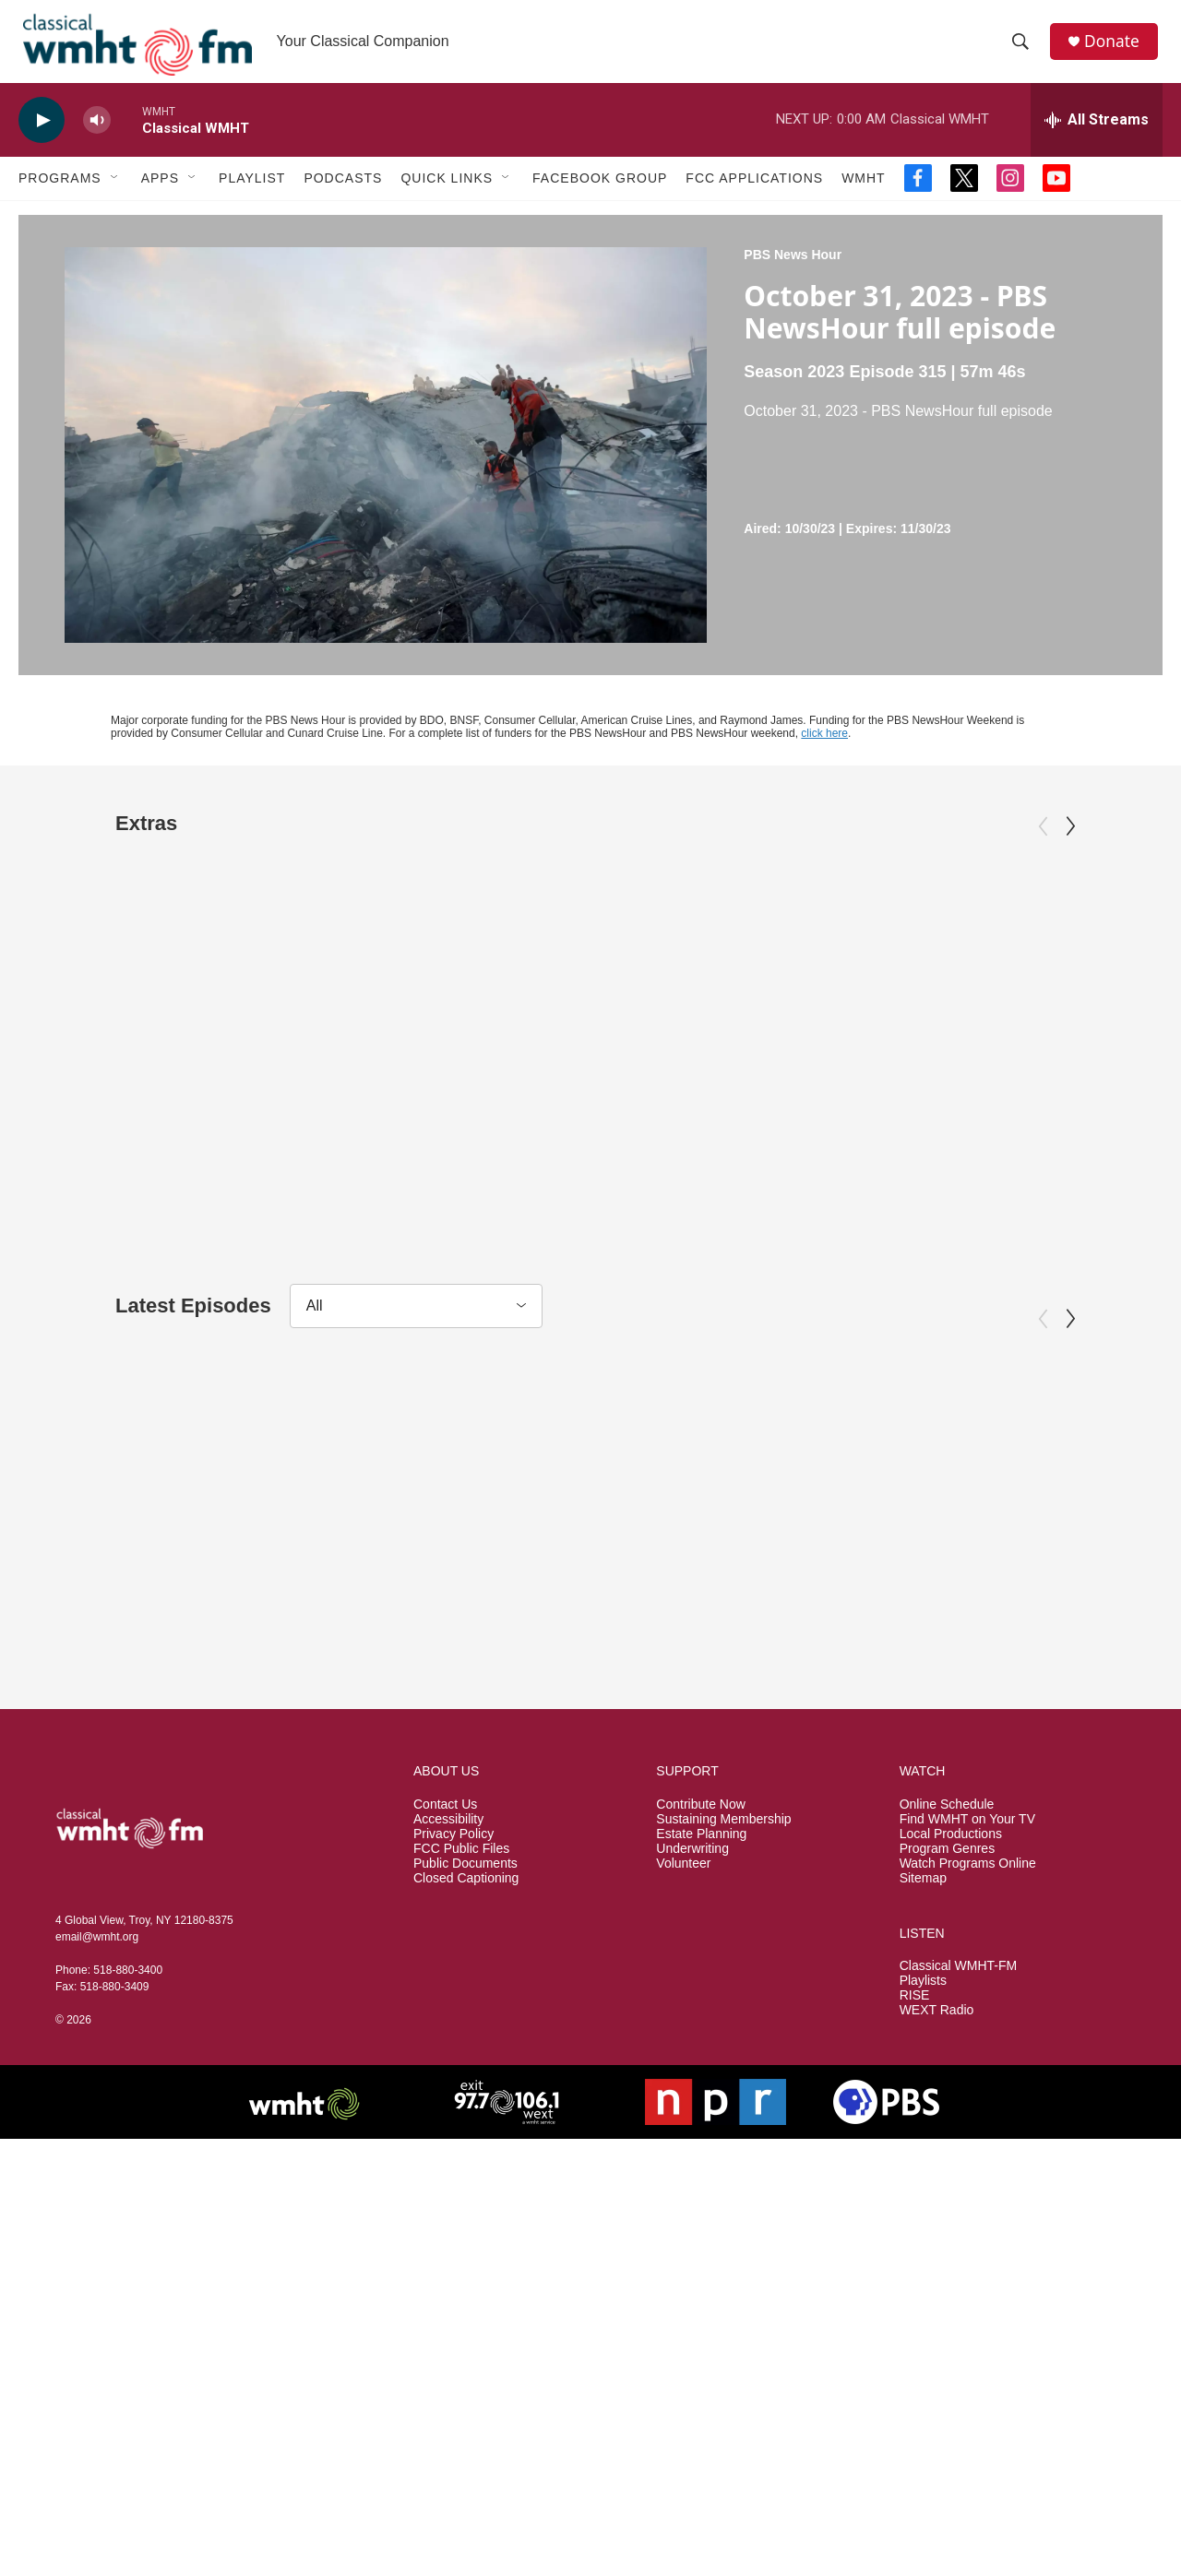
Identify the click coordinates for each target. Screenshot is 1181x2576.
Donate (1115, 48)
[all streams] (1097, 134)
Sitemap (923, 2030)
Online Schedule (947, 1957)
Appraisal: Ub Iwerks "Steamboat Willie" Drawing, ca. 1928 (202, 1154)
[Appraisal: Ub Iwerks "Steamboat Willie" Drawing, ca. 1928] (211, 978)
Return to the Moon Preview (935, 1142)
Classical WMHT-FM (959, 2119)
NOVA (819, 1113)
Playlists (923, 2134)
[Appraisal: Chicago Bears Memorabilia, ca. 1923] (591, 978)
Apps (160, 191)
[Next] (1070, 840)
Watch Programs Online (968, 2016)
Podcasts (343, 191)
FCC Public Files (461, 2001)
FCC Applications (754, 191)
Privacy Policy (453, 1986)
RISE (915, 2148)
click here (824, 747)
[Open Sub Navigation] (115, 191)
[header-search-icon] (1023, 49)
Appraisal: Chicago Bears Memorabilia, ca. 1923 (545, 1154)
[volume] (97, 134)
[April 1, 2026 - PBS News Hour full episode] (970, 1539)
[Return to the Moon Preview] (970, 978)
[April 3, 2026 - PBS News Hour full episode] (211, 1539)
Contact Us (445, 1957)
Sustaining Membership (723, 1971)
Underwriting (692, 2001)
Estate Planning (701, 1986)
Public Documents (465, 2016)
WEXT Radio (937, 2163)
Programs (59, 191)
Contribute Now (701, 1957)
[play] (41, 134)
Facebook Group (599, 191)
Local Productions (951, 1986)
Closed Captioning (466, 2030)
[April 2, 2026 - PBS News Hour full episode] (591, 1539)
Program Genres (947, 2001)
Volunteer (683, 2016)
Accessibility (448, 1971)
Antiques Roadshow (104, 1113)
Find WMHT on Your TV (967, 1971)
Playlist (252, 191)
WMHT (863, 191)
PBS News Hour (792, 268)
